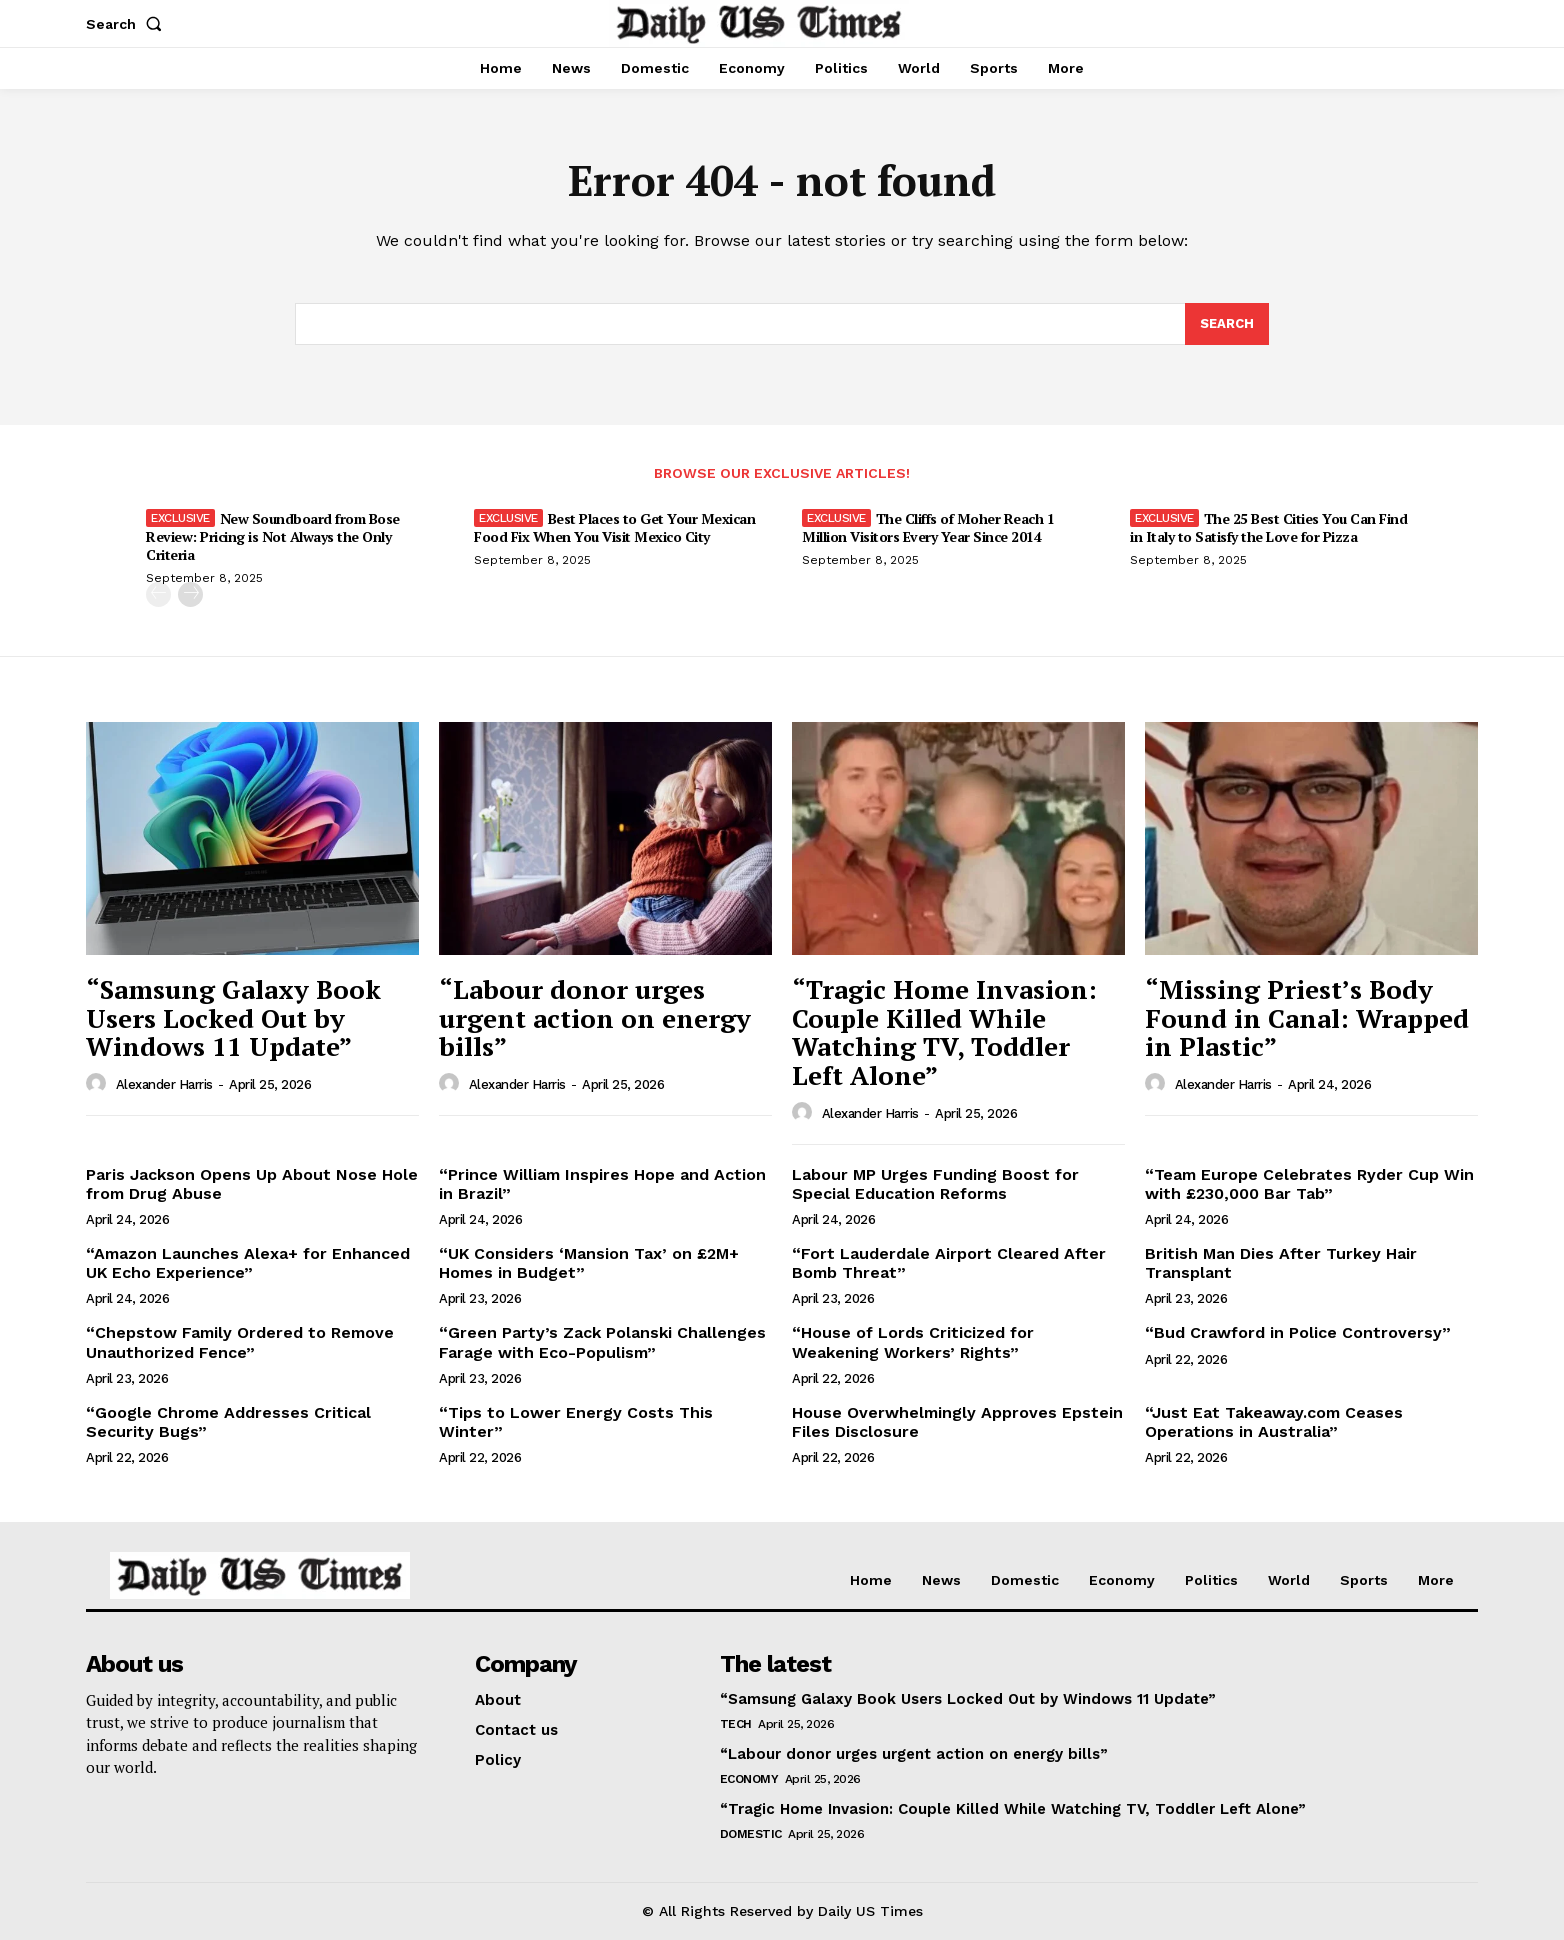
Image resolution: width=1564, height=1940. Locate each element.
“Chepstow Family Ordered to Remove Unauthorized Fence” (240, 1342)
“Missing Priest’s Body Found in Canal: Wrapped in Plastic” (1307, 1017)
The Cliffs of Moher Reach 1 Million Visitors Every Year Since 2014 (928, 527)
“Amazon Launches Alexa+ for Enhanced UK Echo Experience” (248, 1263)
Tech (736, 1724)
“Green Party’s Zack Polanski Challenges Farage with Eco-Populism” (602, 1342)
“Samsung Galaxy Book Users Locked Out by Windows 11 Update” (233, 1017)
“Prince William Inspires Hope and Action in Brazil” (602, 1184)
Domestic (751, 1834)
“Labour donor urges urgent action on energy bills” (595, 1017)
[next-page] (190, 594)
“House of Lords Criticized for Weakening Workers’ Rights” (913, 1342)
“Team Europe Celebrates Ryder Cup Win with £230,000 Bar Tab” (1309, 1184)
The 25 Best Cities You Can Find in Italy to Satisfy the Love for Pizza (1268, 527)
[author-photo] (99, 1084)
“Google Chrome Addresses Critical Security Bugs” (228, 1422)
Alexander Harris (164, 1084)
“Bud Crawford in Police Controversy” (1298, 1332)
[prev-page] (158, 594)
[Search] (1227, 324)
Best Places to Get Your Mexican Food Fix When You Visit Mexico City (614, 527)
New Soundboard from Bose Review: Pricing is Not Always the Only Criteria (273, 536)
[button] (128, 24)
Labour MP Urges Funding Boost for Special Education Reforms (935, 1184)
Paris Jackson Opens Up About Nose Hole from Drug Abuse (252, 1184)
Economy (749, 1779)
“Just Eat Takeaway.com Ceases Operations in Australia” (1274, 1422)
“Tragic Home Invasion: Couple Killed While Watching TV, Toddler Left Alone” (944, 1032)
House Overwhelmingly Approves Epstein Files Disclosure (957, 1422)
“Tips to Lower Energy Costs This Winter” (576, 1422)
